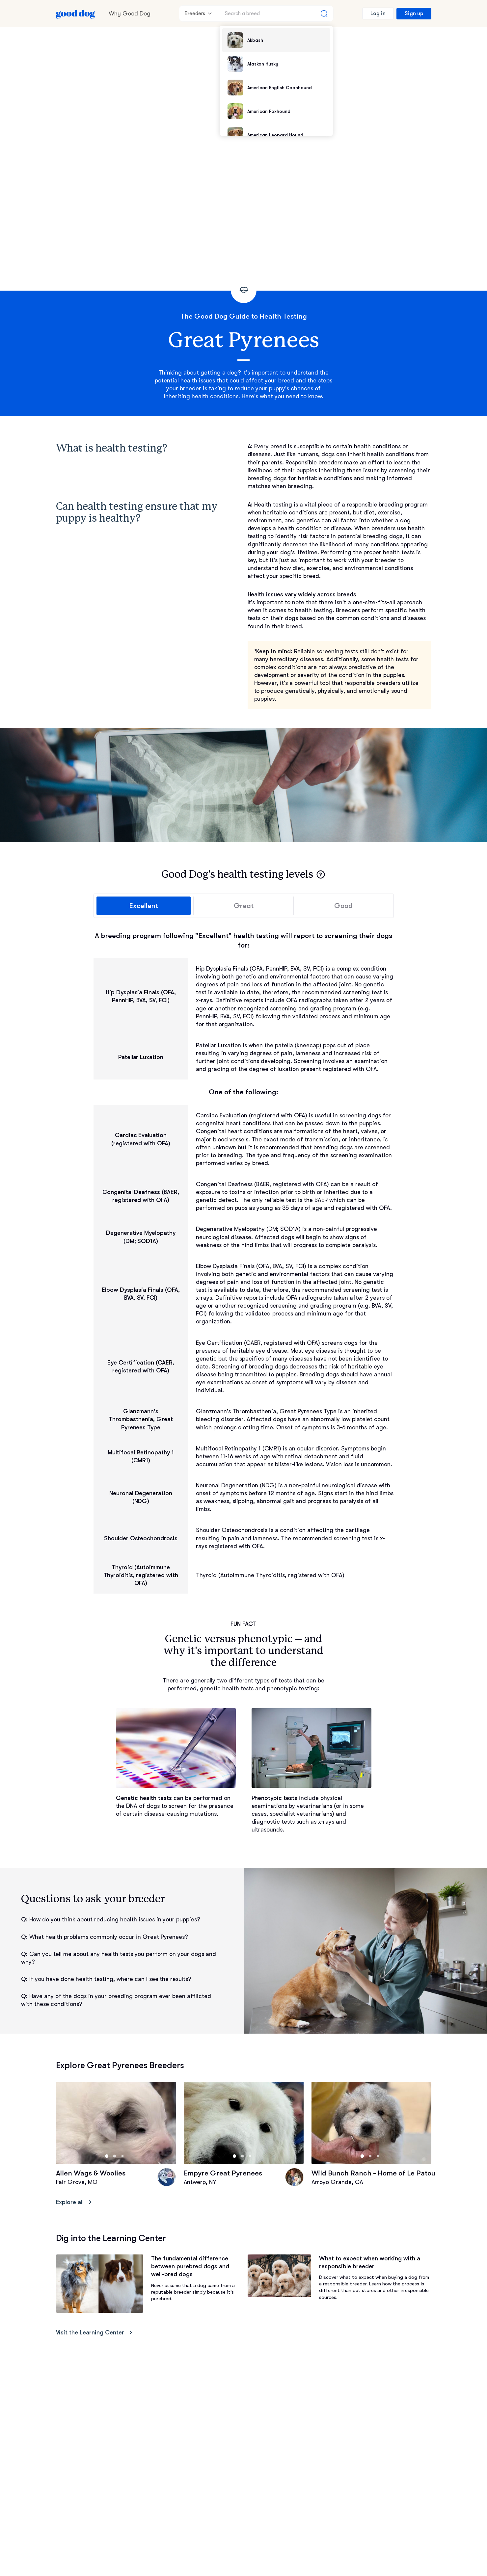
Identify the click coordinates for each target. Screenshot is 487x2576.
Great (243, 906)
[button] (321, 874)
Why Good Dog (129, 13)
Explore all (75, 2202)
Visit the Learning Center (95, 2333)
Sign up (414, 13)
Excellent (143, 906)
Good (343, 906)
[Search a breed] (276, 13)
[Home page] (75, 13)
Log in (378, 13)
